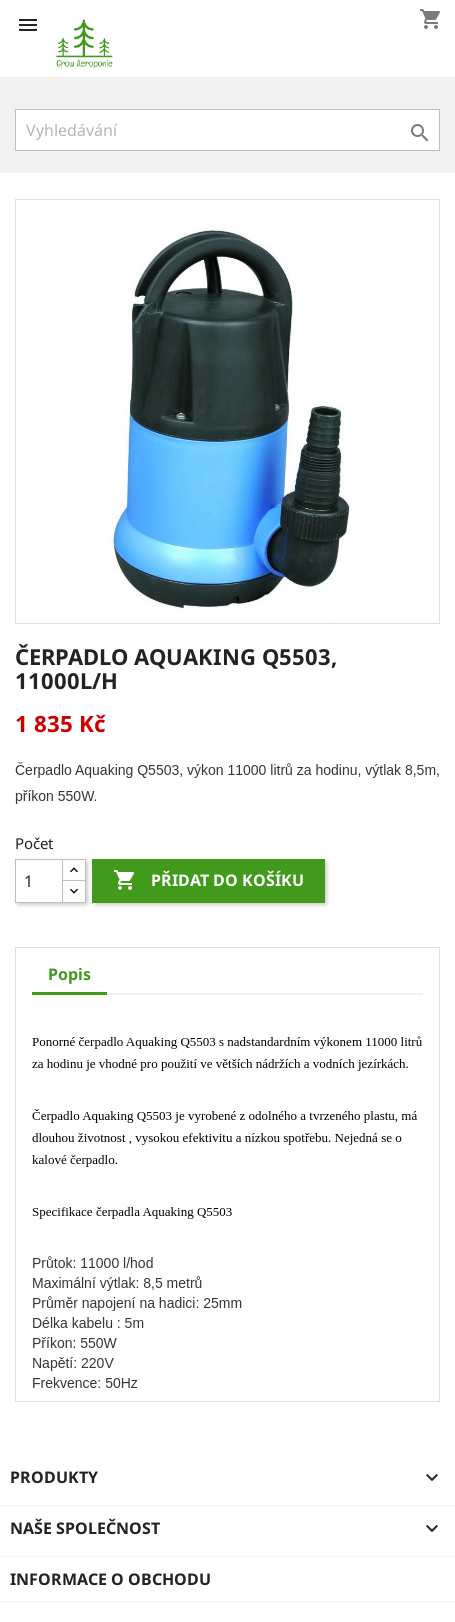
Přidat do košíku (208, 881)
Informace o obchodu (110, 1579)
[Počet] (39, 881)
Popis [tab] (69, 974)
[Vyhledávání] (227, 130)
